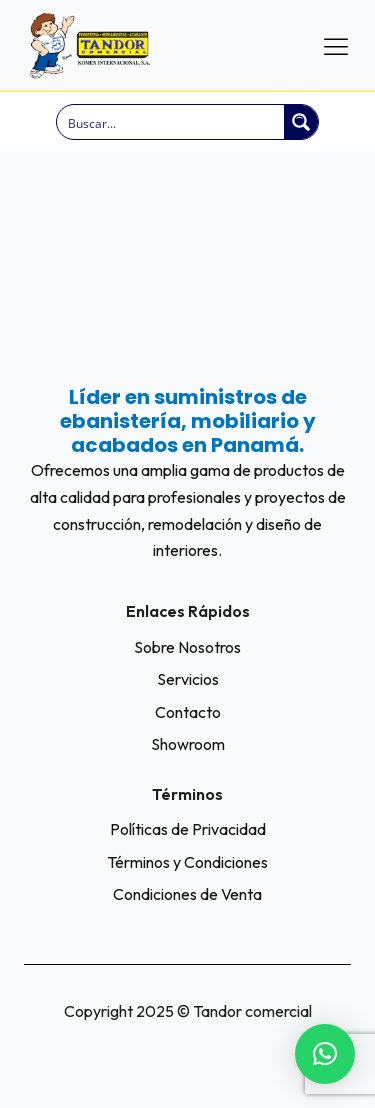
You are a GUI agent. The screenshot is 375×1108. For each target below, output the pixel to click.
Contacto (188, 712)
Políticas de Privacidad (188, 829)
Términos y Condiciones (187, 862)
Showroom (188, 744)
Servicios (188, 679)
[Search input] (171, 122)
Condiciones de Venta (187, 894)
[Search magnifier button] (301, 122)
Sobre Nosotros (187, 647)
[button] (325, 1054)
